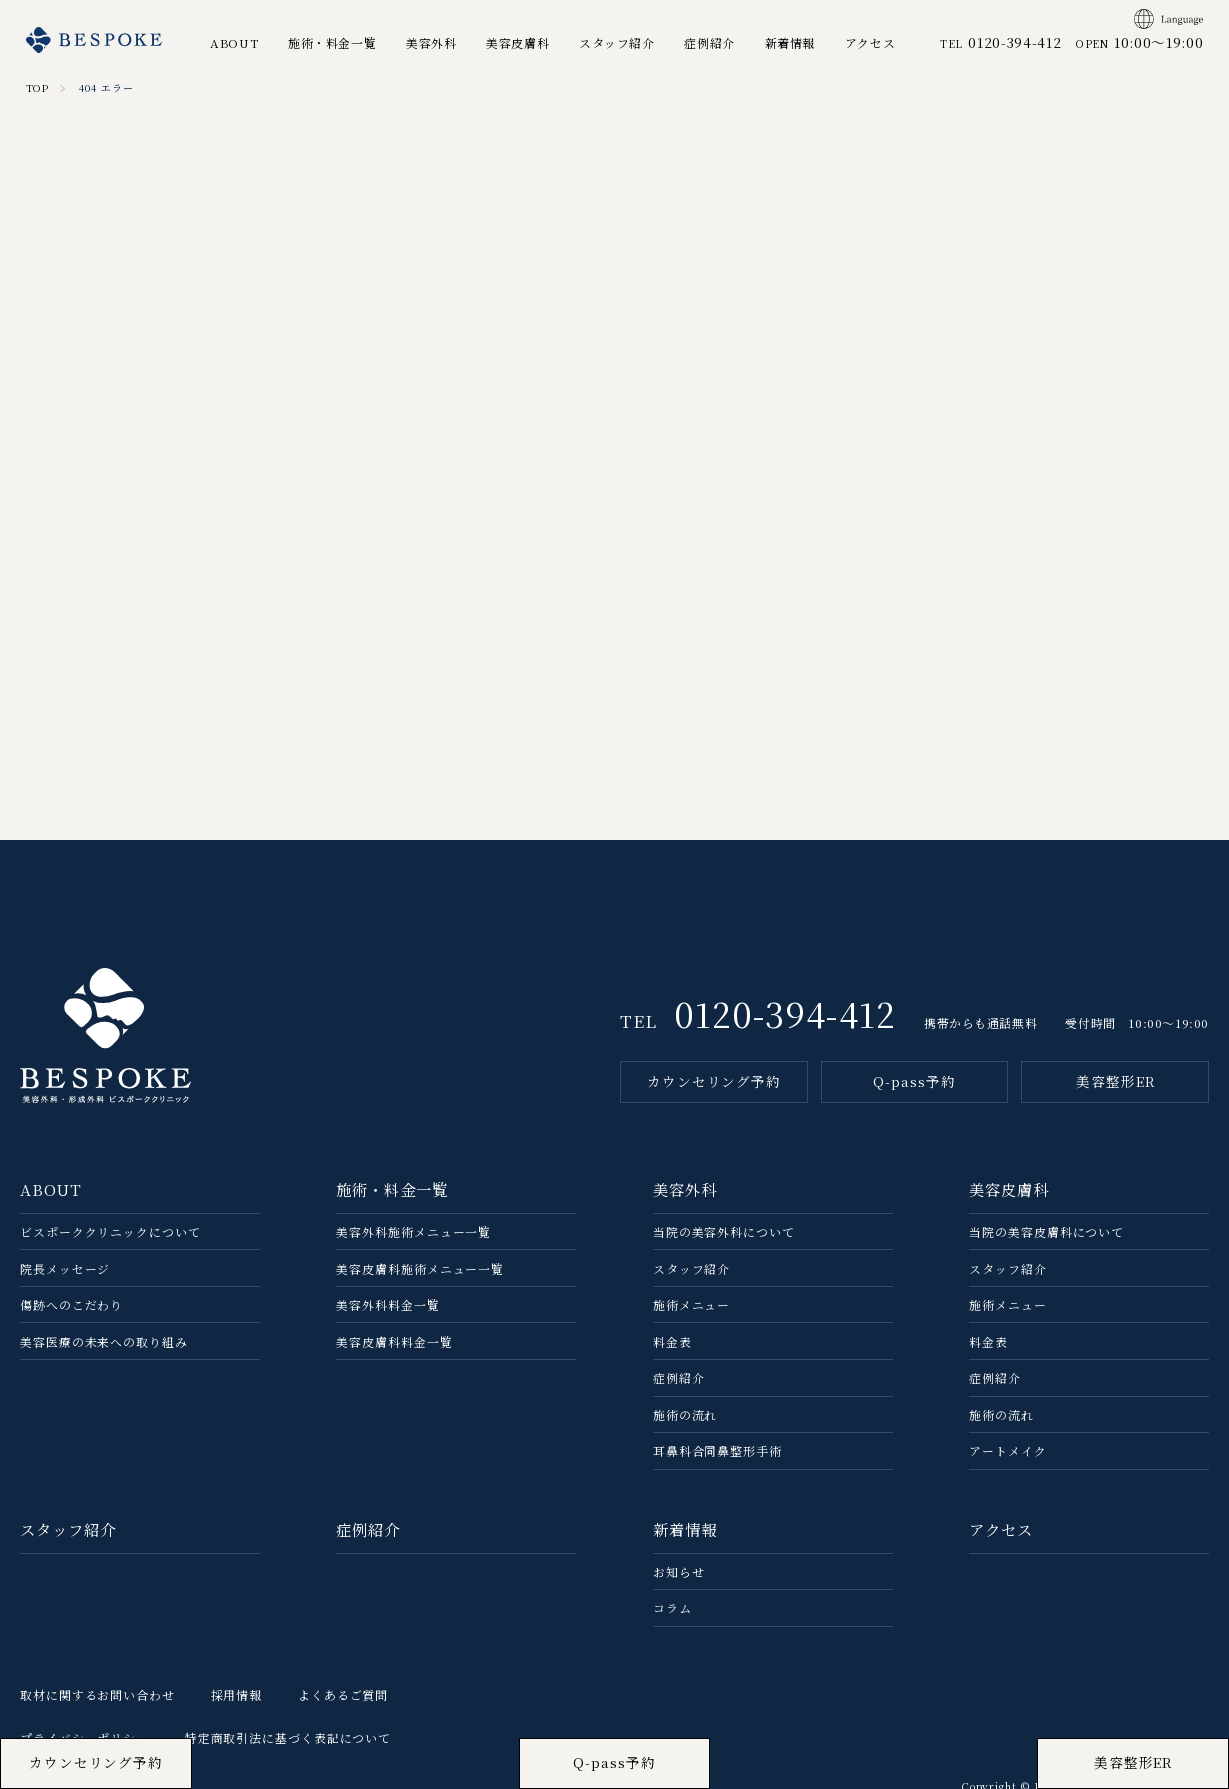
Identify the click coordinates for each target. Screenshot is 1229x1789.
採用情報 (237, 1694)
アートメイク (1007, 1450)
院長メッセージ (65, 1268)
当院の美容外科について (724, 1231)
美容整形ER (1115, 1081)
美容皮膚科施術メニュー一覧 (420, 1268)
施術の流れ (685, 1414)
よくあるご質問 (343, 1694)
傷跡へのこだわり (71, 1304)
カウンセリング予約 (714, 1081)
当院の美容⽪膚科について (1046, 1231)
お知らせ (679, 1571)
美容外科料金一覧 (387, 1304)
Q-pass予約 (914, 1081)
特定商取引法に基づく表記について (288, 1737)
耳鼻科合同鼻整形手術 (717, 1450)
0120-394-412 (785, 1013)
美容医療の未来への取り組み (104, 1341)
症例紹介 (709, 42)
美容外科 (431, 42)
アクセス (870, 42)
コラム (672, 1607)
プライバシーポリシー (84, 1737)
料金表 (672, 1341)
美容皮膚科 (517, 42)
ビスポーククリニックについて (110, 1231)
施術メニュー (691, 1304)
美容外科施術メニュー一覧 (413, 1231)
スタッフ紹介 (617, 42)
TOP (38, 87)
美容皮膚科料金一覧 (394, 1341)
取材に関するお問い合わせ (97, 1694)
